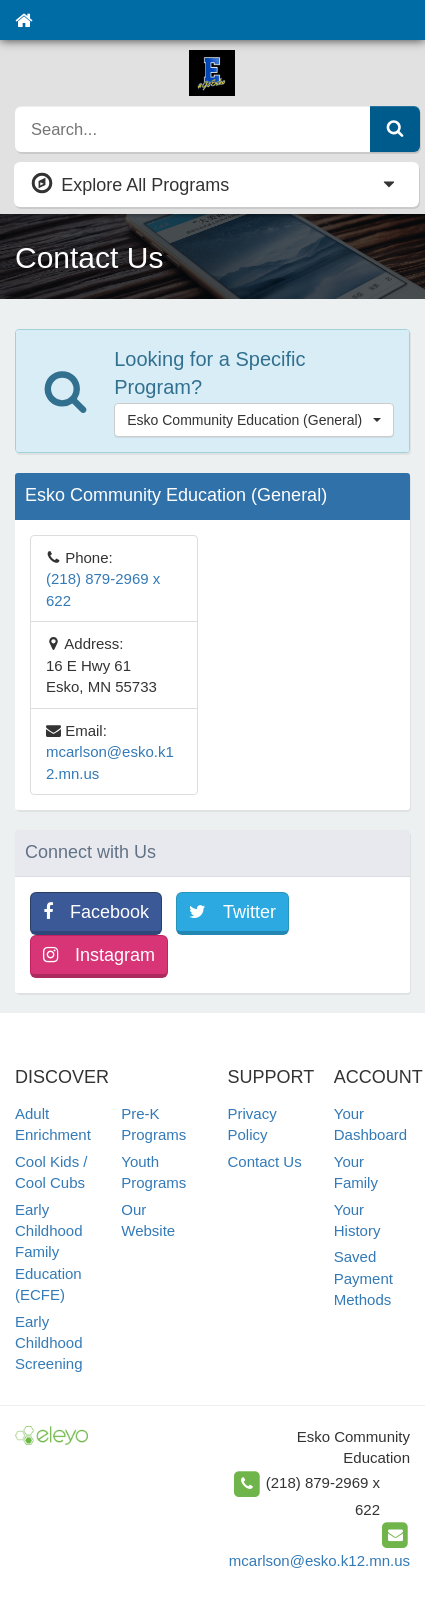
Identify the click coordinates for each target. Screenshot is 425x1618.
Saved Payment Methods (363, 1278)
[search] (193, 129)
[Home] (23, 20)
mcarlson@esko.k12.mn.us (319, 1560)
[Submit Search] (395, 129)
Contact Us (265, 1161)
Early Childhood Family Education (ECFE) (49, 1252)
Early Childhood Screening (49, 1343)
